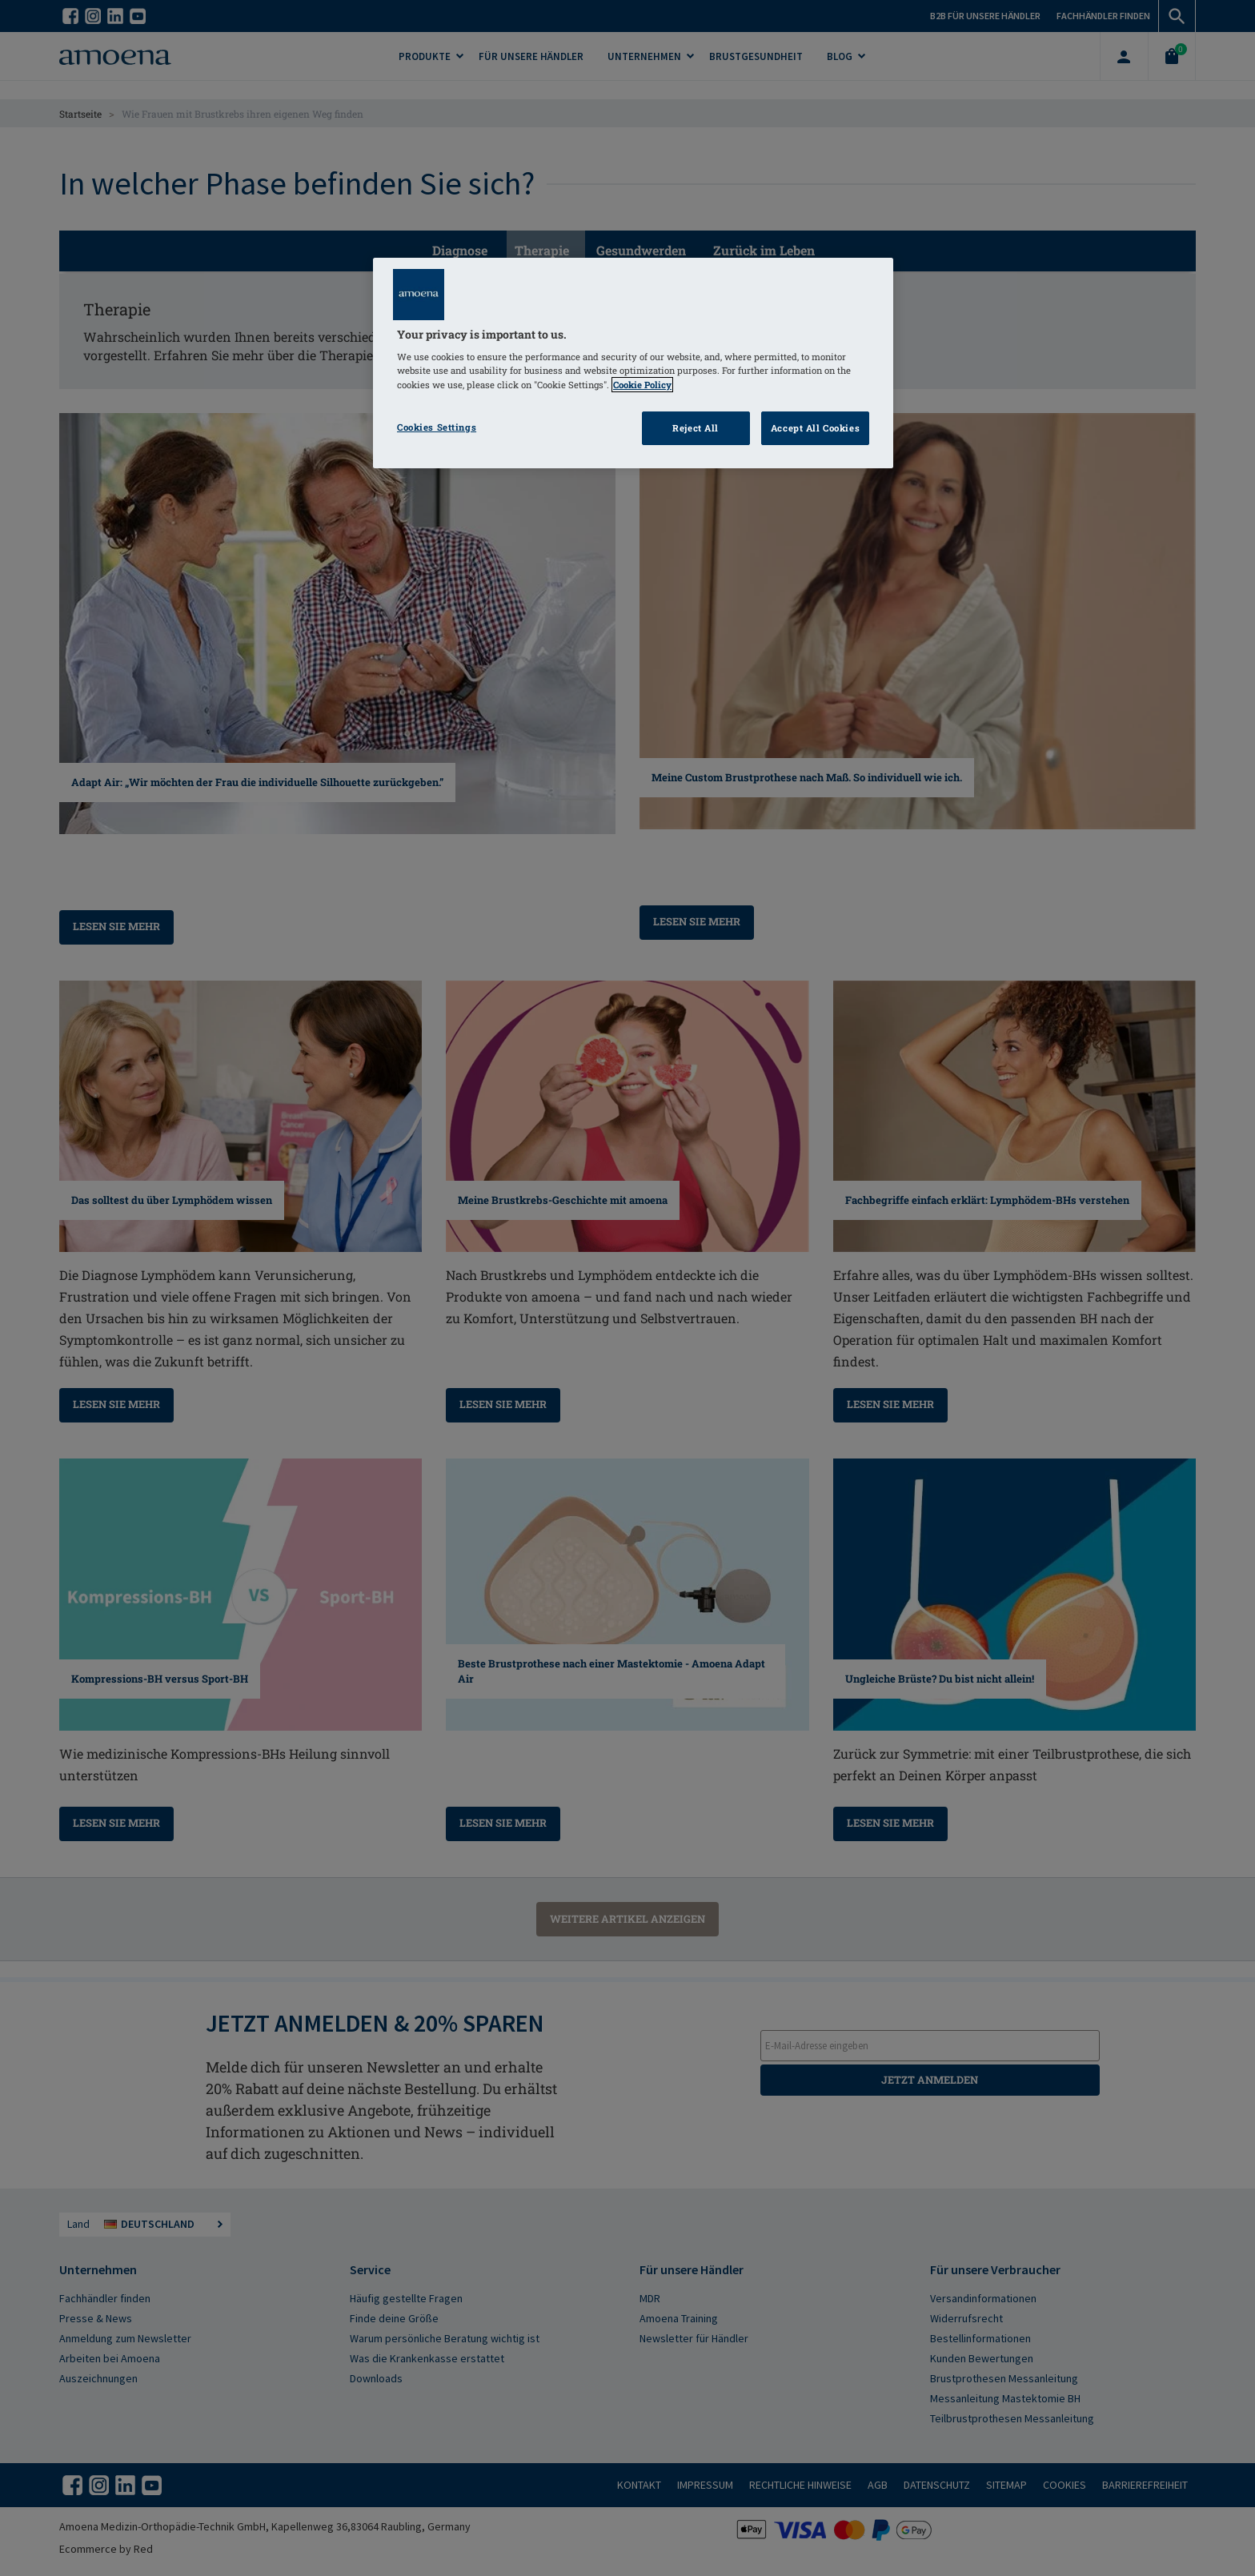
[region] (633, 363)
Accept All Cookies (815, 428)
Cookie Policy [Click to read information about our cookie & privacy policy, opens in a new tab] (642, 385)
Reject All (695, 428)
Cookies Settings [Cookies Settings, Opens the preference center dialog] (436, 427)
